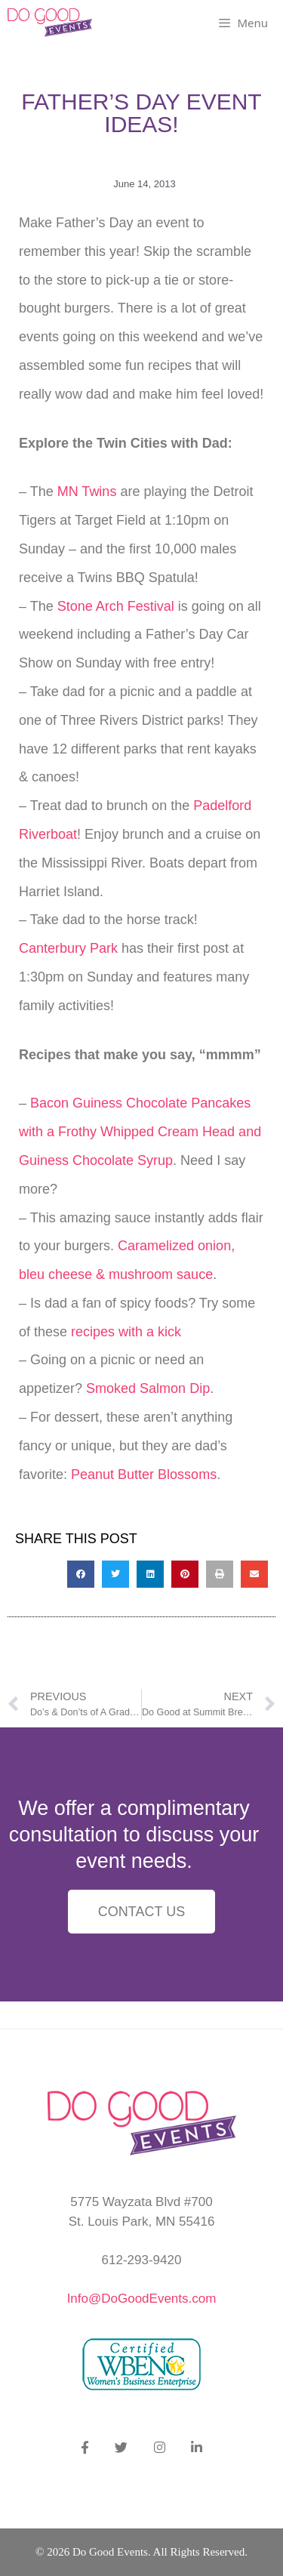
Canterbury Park (68, 948)
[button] (80, 1574)
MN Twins (85, 491)
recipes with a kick (126, 1331)
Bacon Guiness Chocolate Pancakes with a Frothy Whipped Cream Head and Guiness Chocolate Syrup (140, 1131)
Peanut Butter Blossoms (144, 1474)
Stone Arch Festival (115, 606)
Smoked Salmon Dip (148, 1388)
